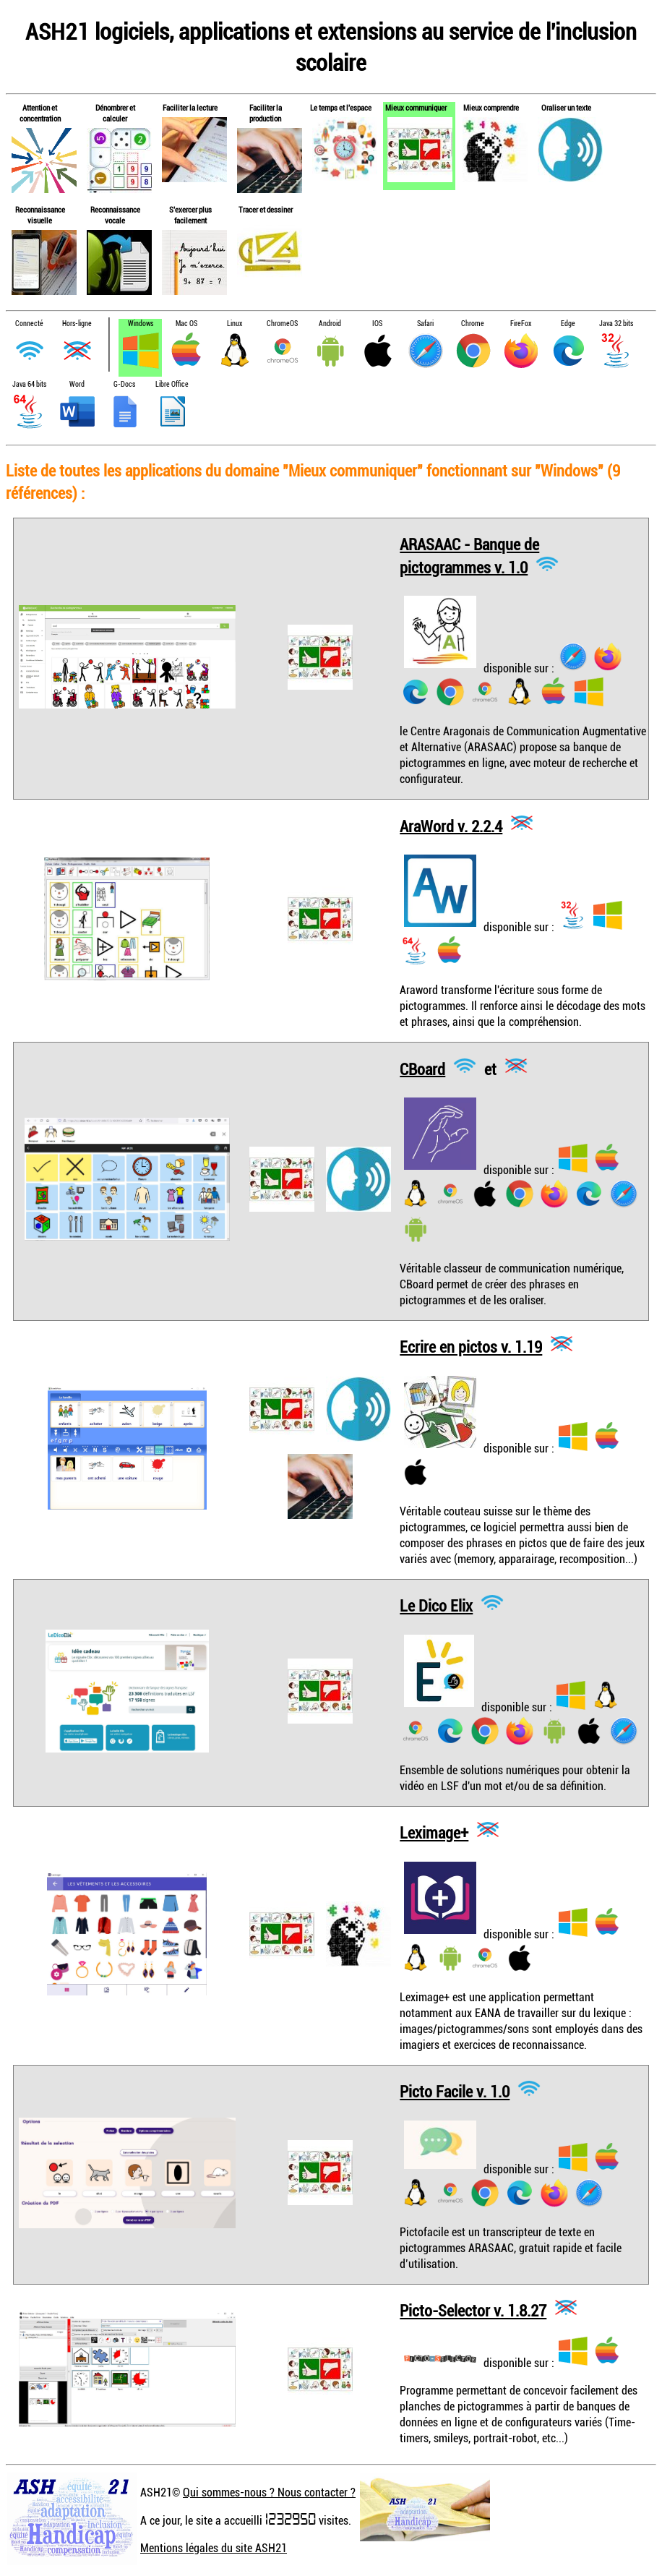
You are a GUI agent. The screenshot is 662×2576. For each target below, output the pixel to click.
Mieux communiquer (416, 107)
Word (77, 384)
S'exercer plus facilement (190, 215)
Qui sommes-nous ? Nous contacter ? (269, 2492)
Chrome (472, 323)
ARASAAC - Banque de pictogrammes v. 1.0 (469, 555)
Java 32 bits (616, 323)
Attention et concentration (40, 113)
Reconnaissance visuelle (40, 215)
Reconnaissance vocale (115, 215)
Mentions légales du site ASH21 (213, 2548)
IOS (377, 323)
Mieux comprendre (491, 107)
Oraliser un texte (566, 107)
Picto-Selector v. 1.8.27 (473, 2310)
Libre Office (172, 384)
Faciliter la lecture (190, 107)
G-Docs (124, 384)
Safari (425, 323)
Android (330, 323)
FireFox (520, 323)
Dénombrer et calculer (115, 113)
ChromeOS (282, 323)
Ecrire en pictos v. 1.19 (471, 1346)
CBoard (422, 1068)
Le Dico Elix (436, 1605)
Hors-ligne (77, 323)
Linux (234, 323)
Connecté (29, 323)
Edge (568, 323)
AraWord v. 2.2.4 (451, 825)
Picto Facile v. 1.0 (455, 2091)
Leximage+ (434, 1832)
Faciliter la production (265, 113)
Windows (140, 323)
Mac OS (186, 323)
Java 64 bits (29, 384)
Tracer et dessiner (265, 209)
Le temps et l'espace (340, 107)
